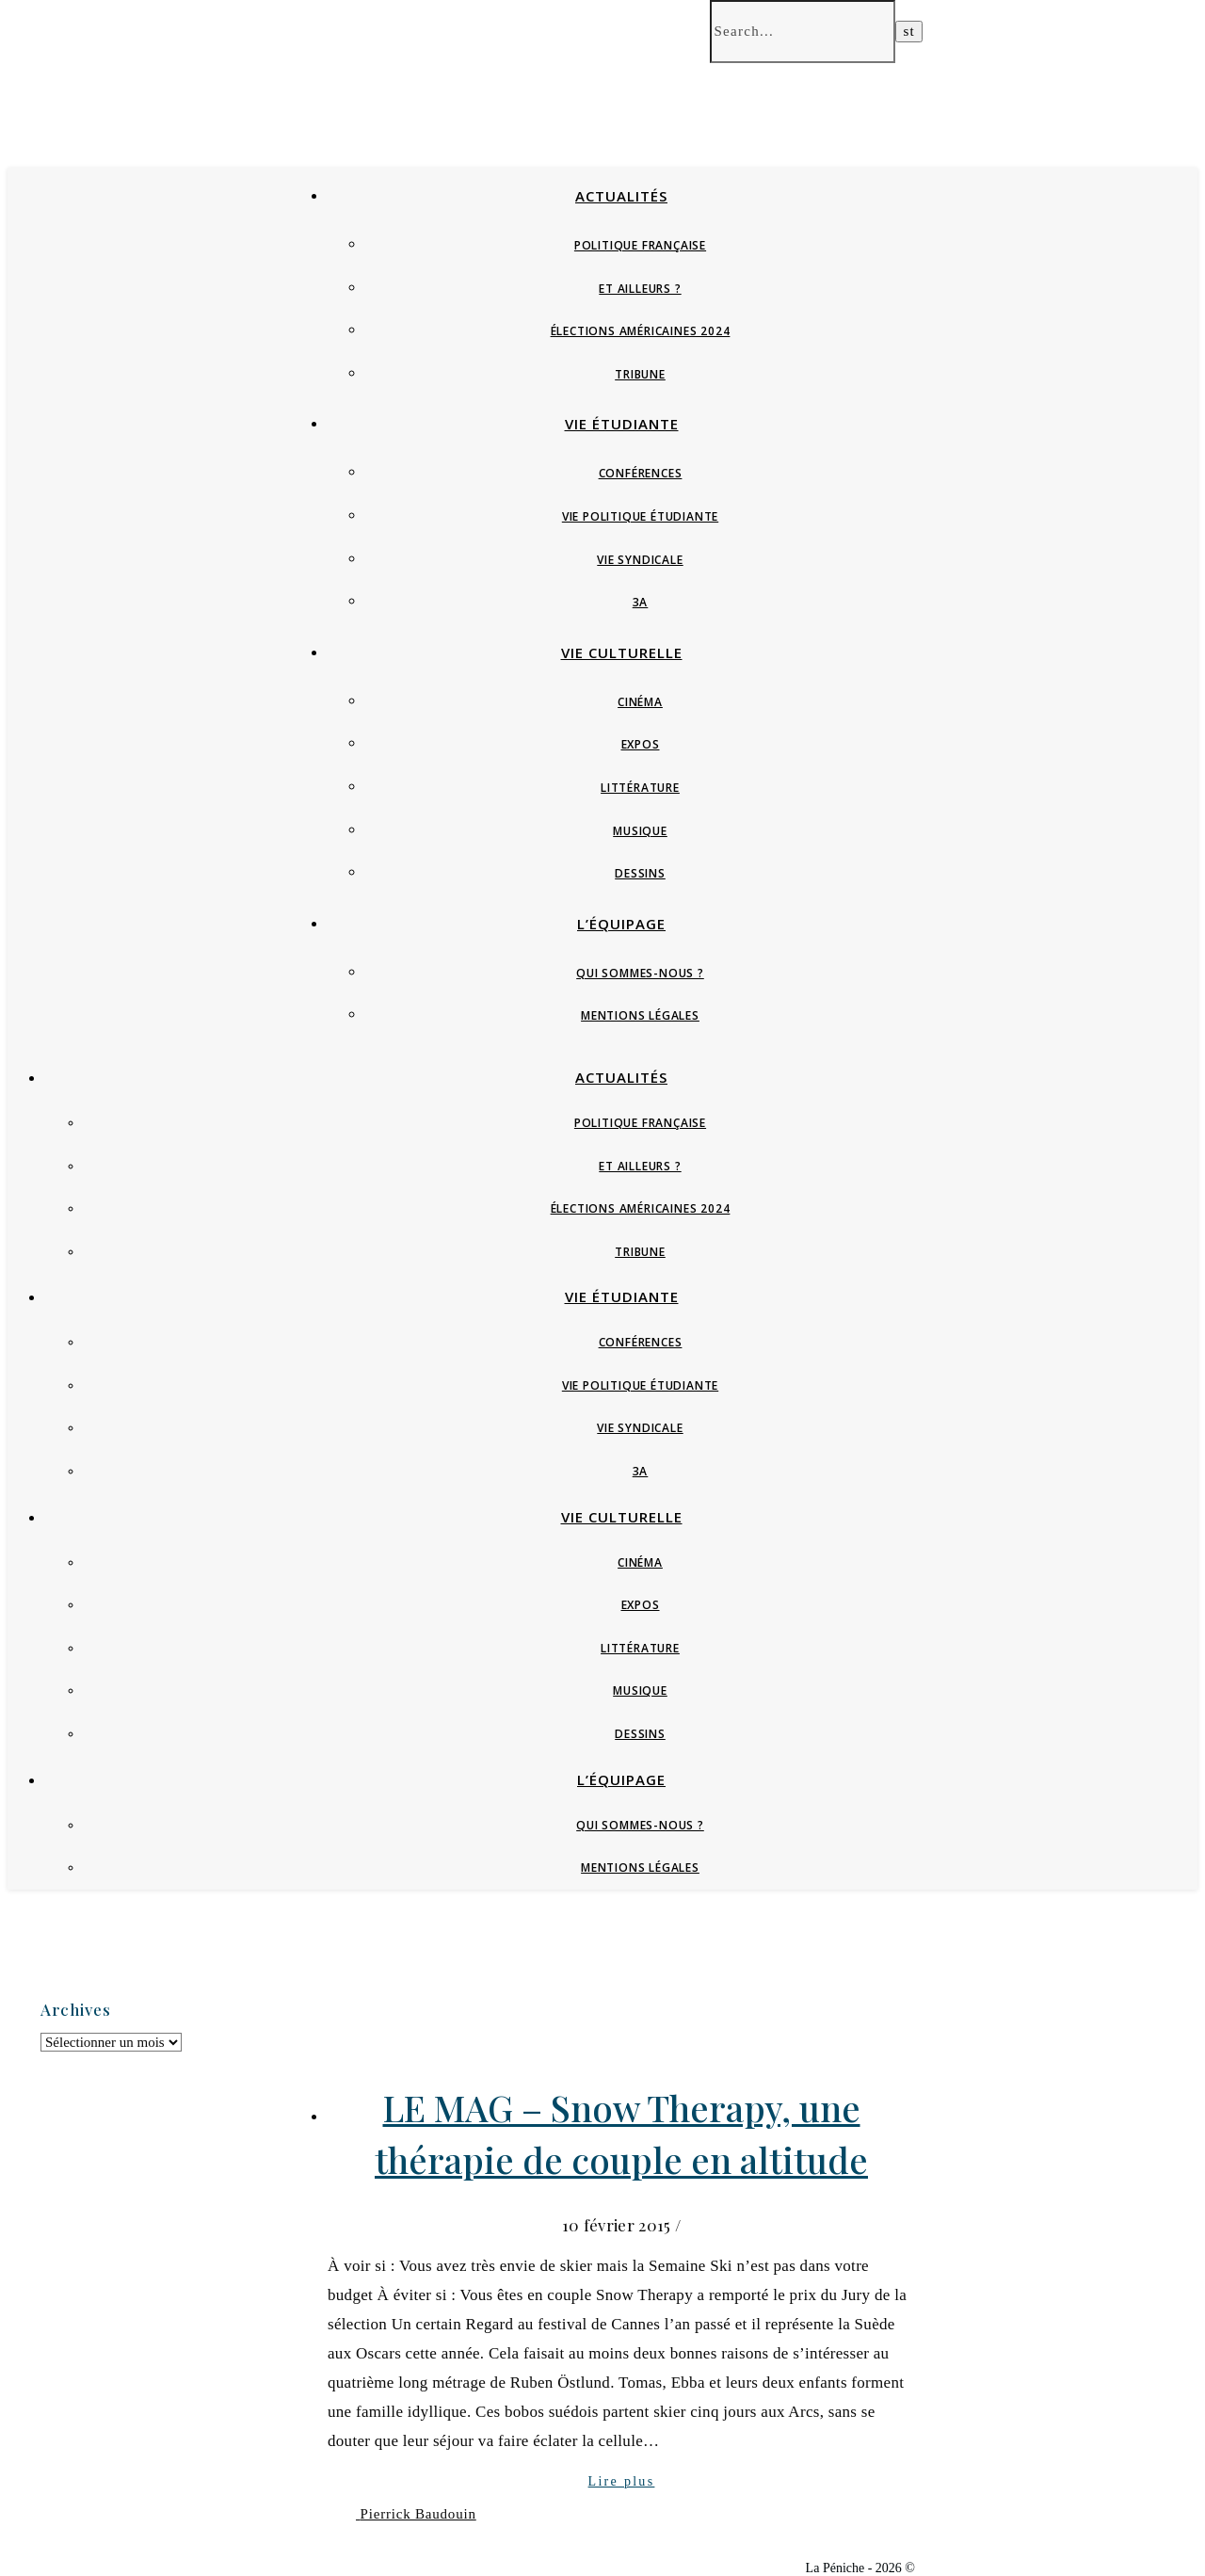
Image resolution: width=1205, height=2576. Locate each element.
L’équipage (621, 923)
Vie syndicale (640, 560)
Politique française (640, 245)
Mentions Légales (640, 1015)
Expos (640, 744)
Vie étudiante (622, 423)
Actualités (621, 195)
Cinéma (640, 702)
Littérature (640, 788)
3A (641, 602)
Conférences (641, 473)
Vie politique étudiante (640, 516)
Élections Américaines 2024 (641, 331)
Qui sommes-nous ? (640, 973)
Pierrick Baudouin (418, 2513)
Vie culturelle (622, 652)
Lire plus (621, 2481)
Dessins (640, 873)
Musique (640, 831)
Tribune (640, 374)
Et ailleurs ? (640, 289)
